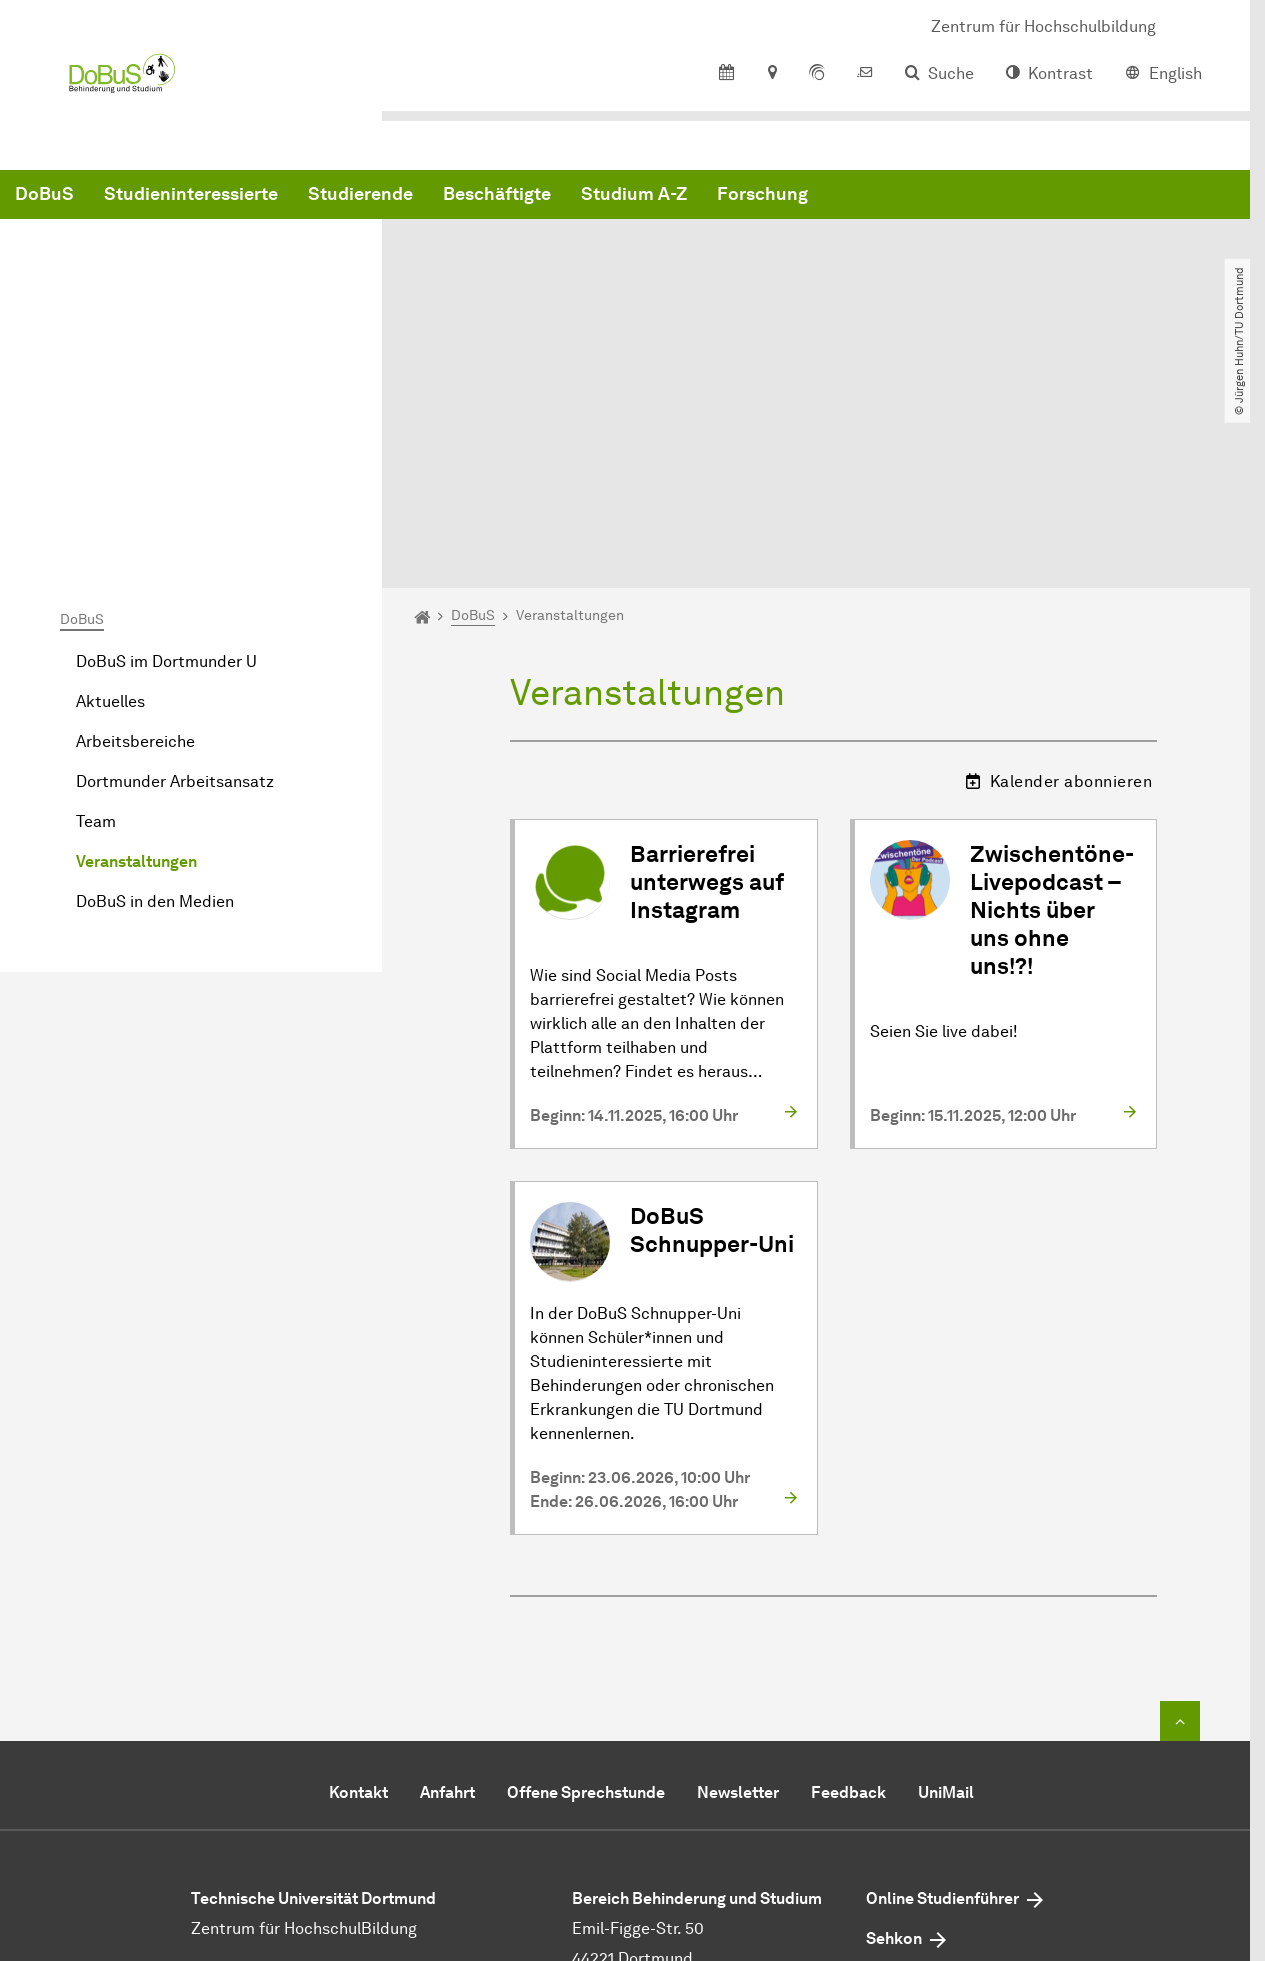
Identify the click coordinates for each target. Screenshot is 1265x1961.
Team (96, 622)
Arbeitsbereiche (135, 542)
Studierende (664, 200)
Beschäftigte (801, 200)
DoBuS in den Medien (155, 702)
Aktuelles (110, 502)
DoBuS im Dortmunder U (166, 462)
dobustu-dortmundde (715, 1789)
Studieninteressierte (495, 200)
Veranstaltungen (136, 662)
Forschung (1066, 200)
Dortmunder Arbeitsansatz (175, 582)
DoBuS (348, 200)
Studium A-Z (938, 200)
